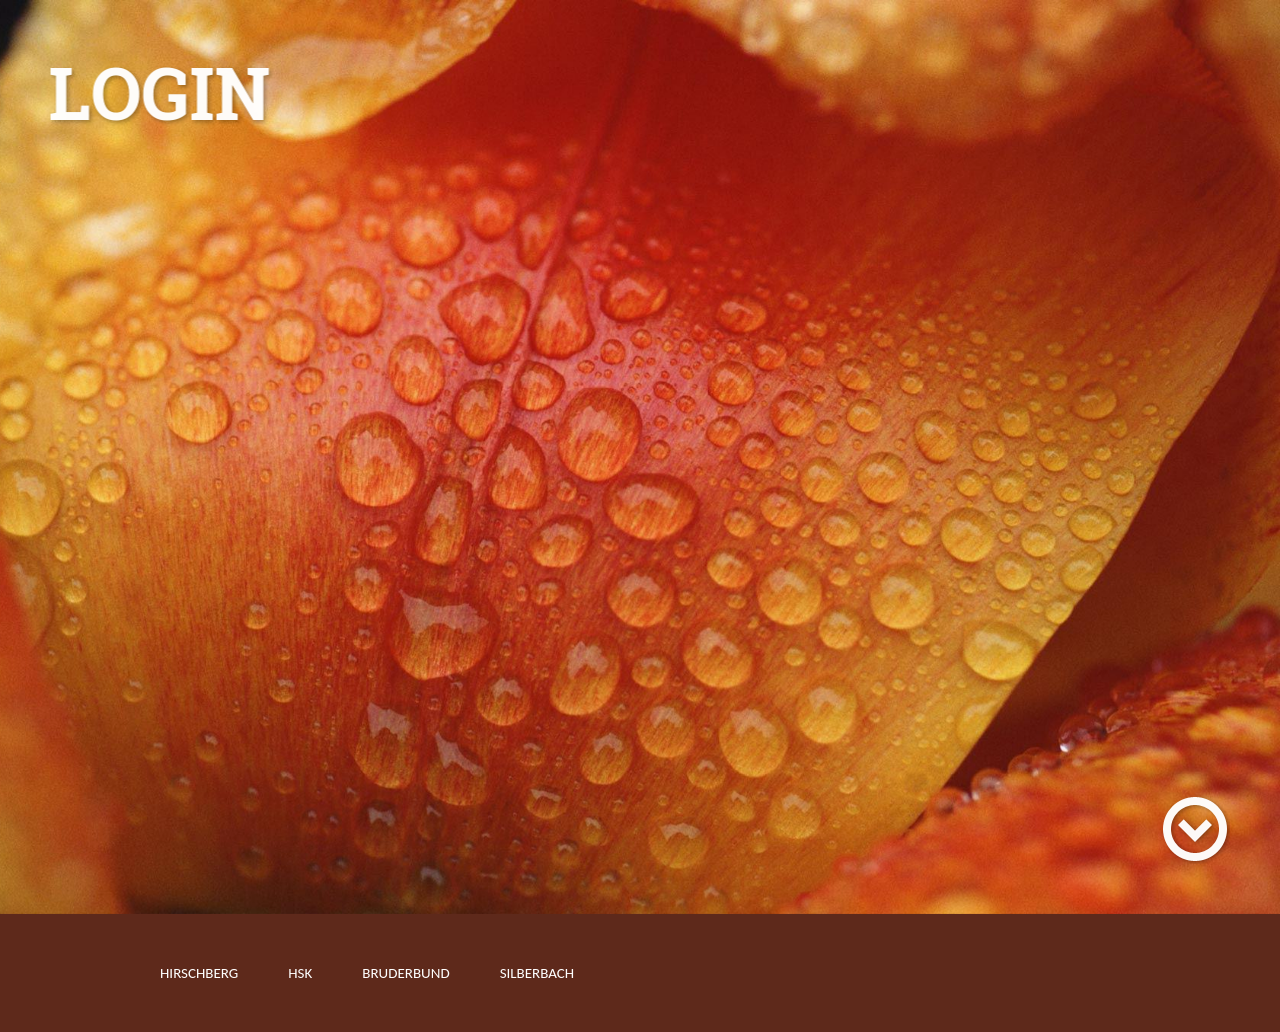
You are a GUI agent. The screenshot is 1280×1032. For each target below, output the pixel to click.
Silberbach (537, 973)
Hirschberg (199, 973)
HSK (300, 973)
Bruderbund (405, 973)
